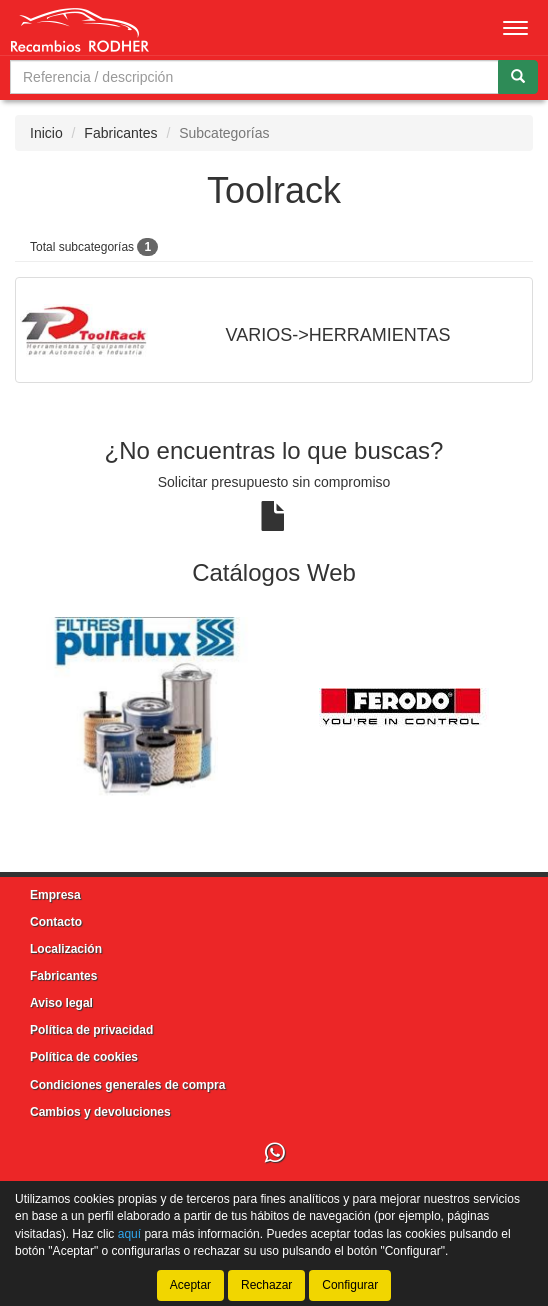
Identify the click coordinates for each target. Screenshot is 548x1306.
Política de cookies (84, 1057)
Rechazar (266, 1285)
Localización (66, 949)
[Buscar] (518, 77)
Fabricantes (120, 133)
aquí (129, 1233)
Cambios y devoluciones (100, 1112)
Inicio (46, 133)
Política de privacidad (91, 1030)
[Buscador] (254, 77)
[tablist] (274, 707)
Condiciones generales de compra (127, 1085)
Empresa (55, 895)
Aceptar (190, 1285)
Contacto (56, 922)
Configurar (350, 1285)
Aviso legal (61, 1003)
